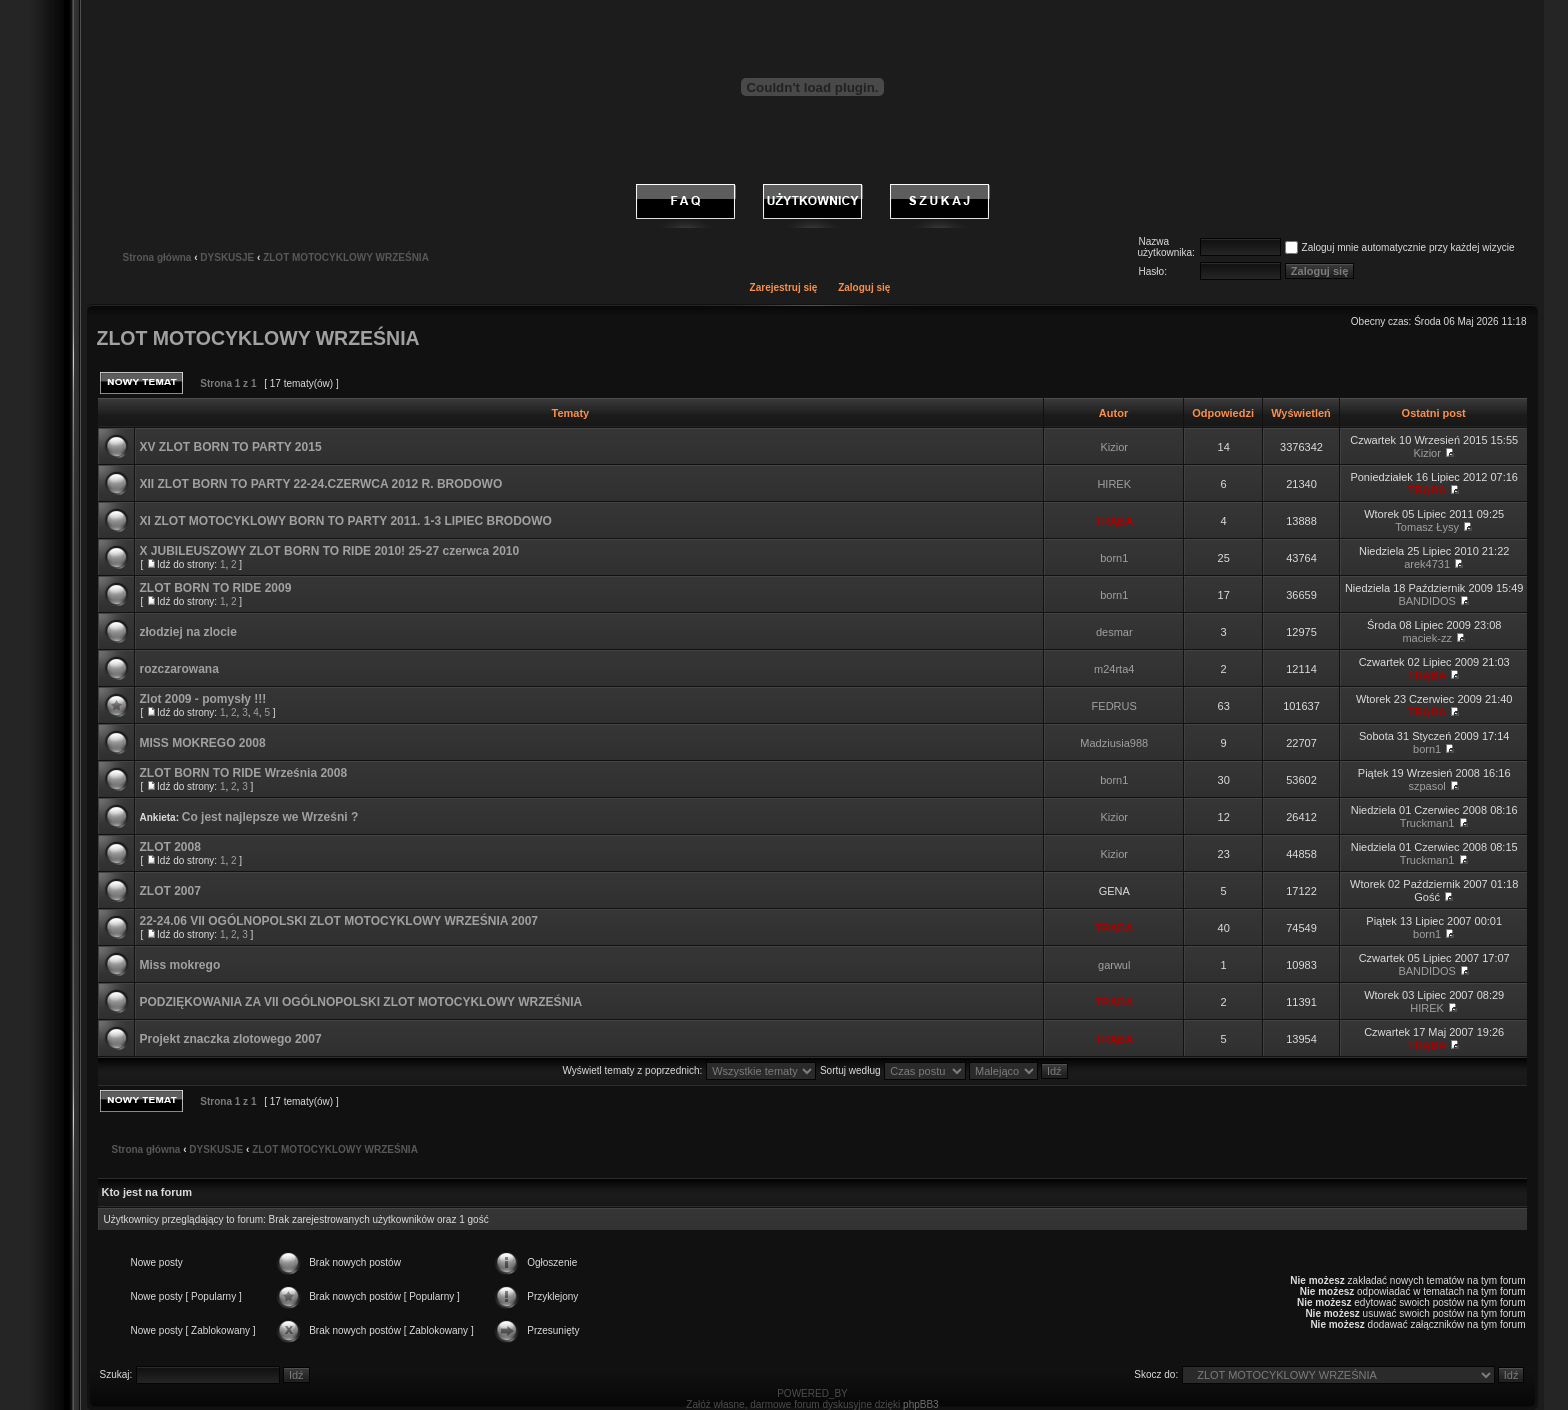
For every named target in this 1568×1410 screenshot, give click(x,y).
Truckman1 (1427, 823)
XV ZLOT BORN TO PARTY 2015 (231, 447)
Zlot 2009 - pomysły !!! (203, 699)
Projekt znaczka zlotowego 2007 (231, 1039)
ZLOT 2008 (170, 847)
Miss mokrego (180, 965)
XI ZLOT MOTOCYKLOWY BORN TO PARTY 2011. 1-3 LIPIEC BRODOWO (346, 521)
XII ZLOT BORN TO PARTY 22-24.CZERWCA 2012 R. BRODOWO (321, 484)
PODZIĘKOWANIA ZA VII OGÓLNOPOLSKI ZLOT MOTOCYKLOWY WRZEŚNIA (361, 1002)
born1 (1114, 558)
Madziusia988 (1114, 743)
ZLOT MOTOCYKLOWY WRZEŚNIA (346, 257)
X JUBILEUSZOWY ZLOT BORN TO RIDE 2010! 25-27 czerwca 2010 (330, 551)
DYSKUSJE (227, 257)
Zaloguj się (864, 287)
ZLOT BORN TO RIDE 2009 (216, 588)
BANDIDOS (1426, 601)
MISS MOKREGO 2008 (203, 743)
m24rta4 (1114, 669)
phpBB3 (921, 1404)
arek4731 (1427, 564)
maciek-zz (1427, 638)
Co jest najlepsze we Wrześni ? (270, 817)
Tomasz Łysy (1427, 527)
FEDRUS (1114, 706)
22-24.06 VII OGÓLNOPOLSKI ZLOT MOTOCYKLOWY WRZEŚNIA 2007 (339, 921)
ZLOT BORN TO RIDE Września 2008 (244, 773)
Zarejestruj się (784, 287)
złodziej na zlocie (188, 632)
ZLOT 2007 (170, 891)
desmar (1114, 632)
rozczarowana (179, 669)
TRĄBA (1427, 490)
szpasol (1427, 786)
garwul (1114, 965)
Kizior (1114, 447)
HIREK (1114, 484)
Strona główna (157, 257)
